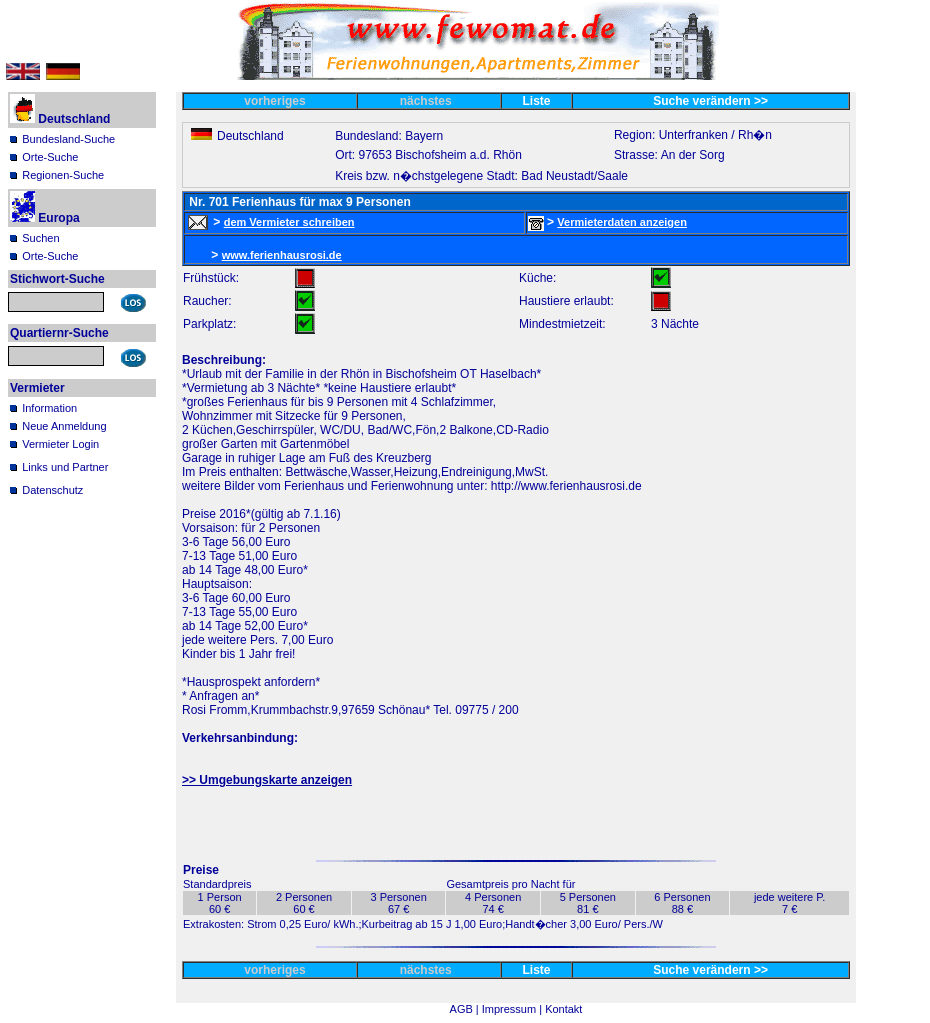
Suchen (40, 238)
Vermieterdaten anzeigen (622, 222)
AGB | (466, 1009)
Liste (537, 101)
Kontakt (563, 1009)
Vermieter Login (60, 444)
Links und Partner (65, 467)
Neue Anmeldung (64, 426)
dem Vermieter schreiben (289, 222)
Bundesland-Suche (68, 139)
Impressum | (513, 1009)
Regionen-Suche (63, 175)
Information (49, 408)
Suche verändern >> (710, 101)
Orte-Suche (50, 157)
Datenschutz (52, 490)
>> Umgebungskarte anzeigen (267, 780)
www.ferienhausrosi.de (282, 255)
